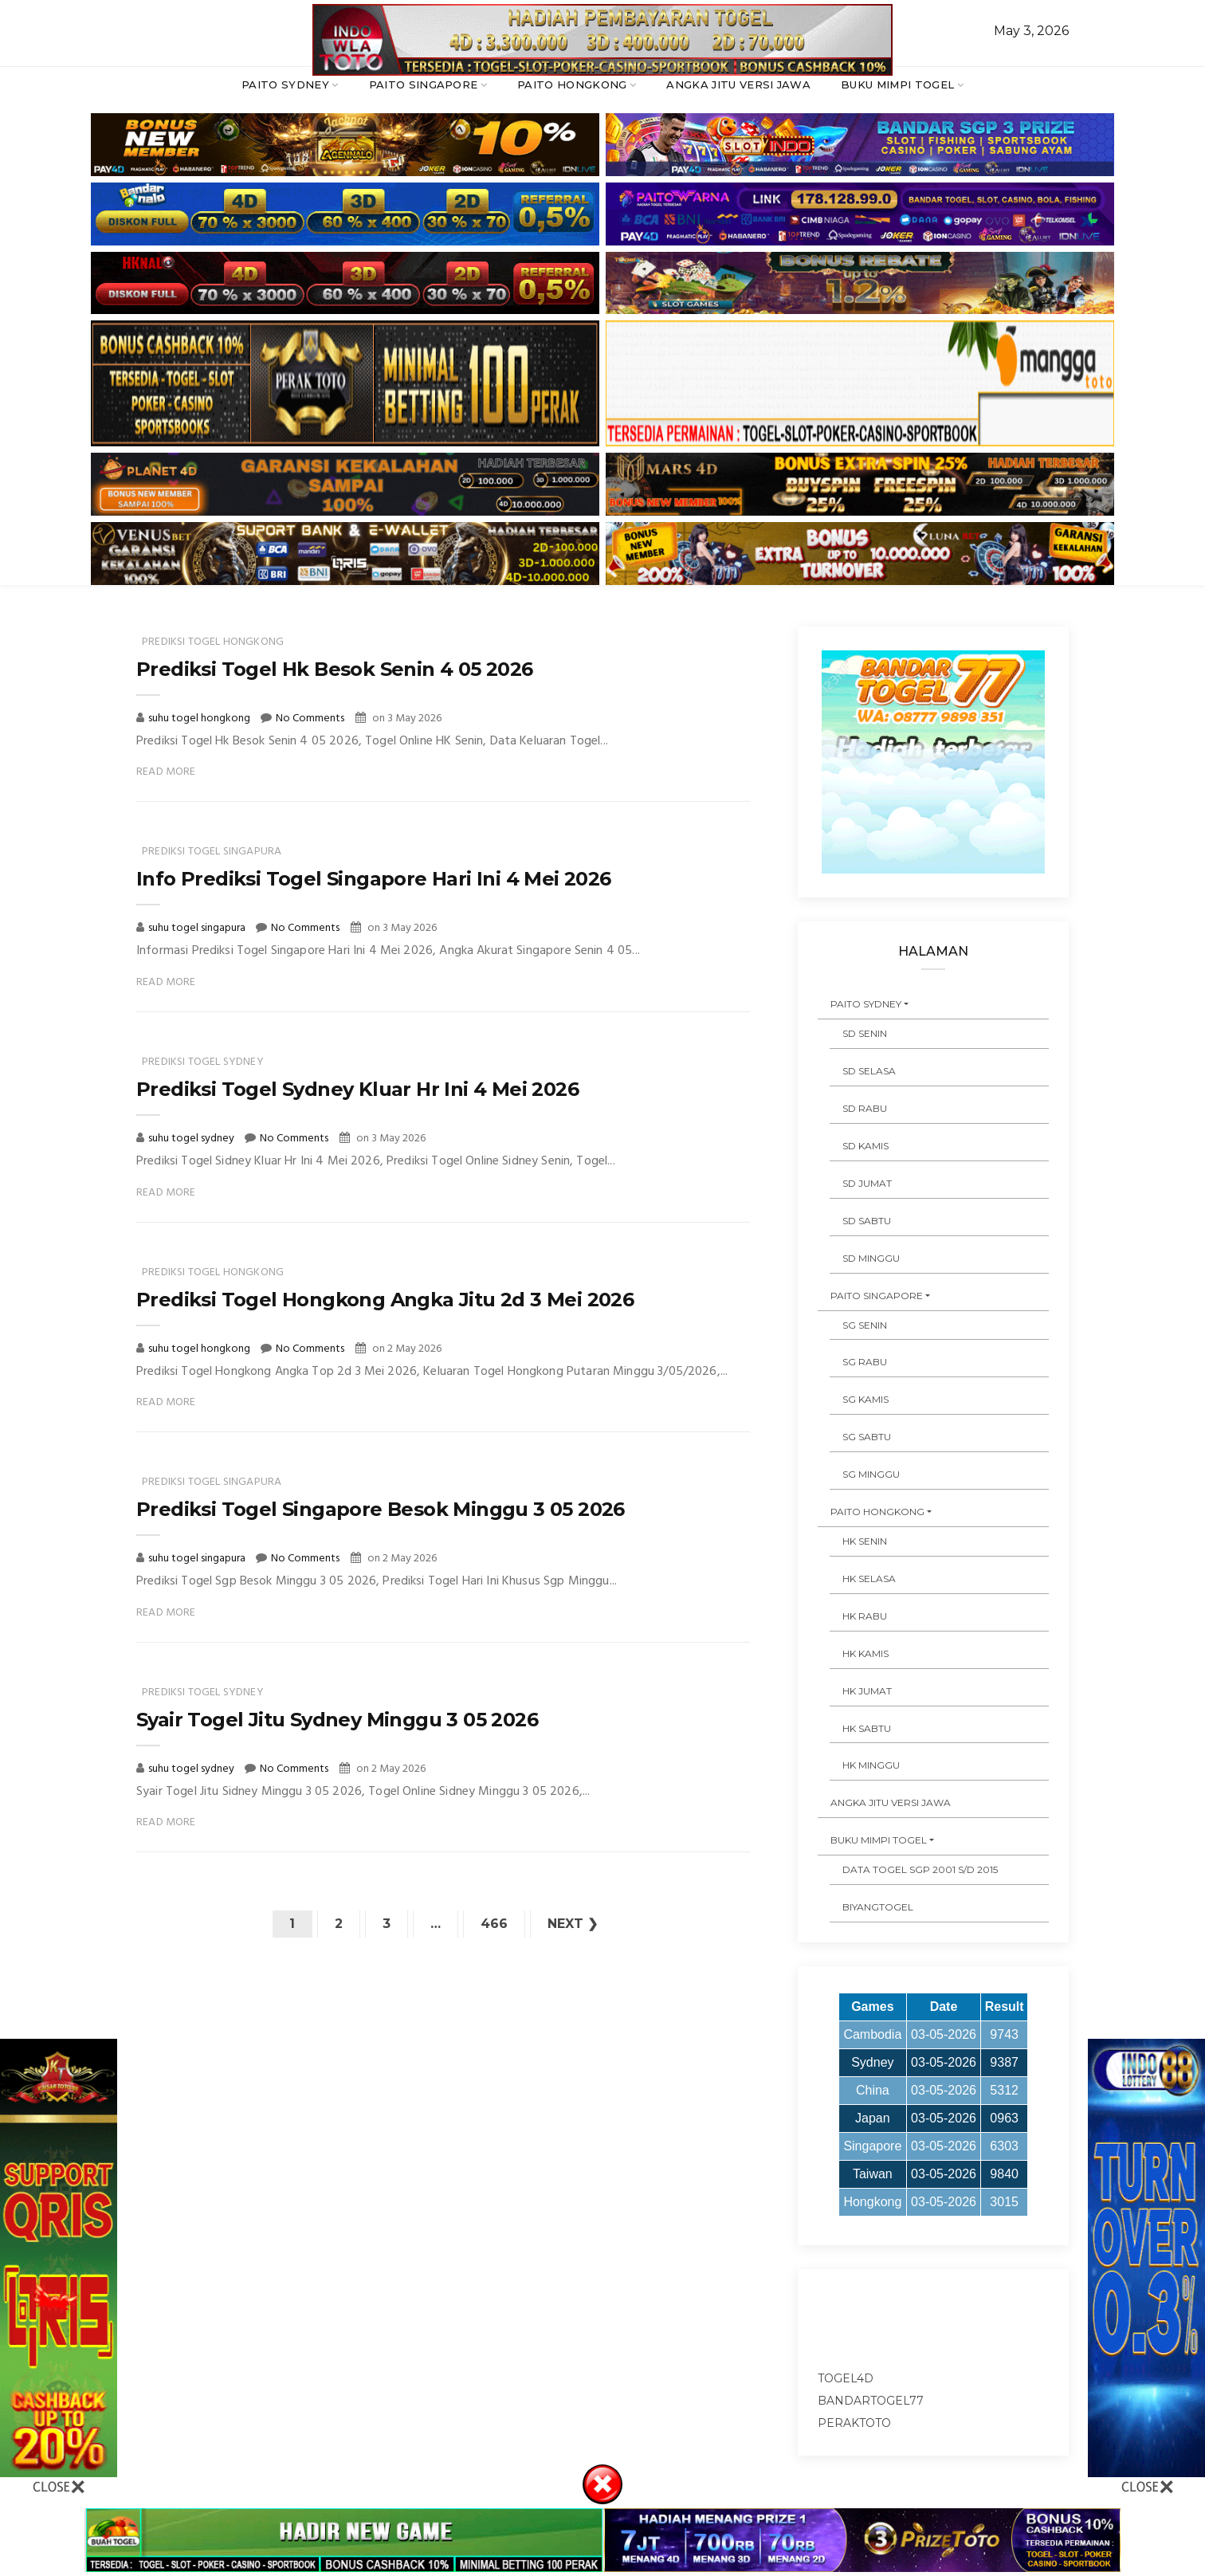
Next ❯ (573, 1923)
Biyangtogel (877, 1907)
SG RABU (864, 1362)
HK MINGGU (871, 1765)
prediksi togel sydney (203, 1062)
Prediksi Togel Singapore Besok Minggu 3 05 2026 (380, 1509)
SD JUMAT (867, 1183)
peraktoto (854, 2423)
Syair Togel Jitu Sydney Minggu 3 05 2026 (337, 1719)
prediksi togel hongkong (213, 642)
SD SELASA (869, 1071)
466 (494, 1923)
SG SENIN (864, 1325)
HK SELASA (869, 1578)
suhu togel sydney (192, 1138)
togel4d (845, 2378)
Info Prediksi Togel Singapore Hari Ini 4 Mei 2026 (373, 878)
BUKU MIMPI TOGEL (897, 84)
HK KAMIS (865, 1653)
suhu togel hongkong (200, 718)
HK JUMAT (867, 1691)
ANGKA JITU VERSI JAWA (738, 84)
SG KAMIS (865, 1399)
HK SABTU (866, 1728)
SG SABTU (866, 1437)
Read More (166, 772)
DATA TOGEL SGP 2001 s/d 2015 (920, 1869)
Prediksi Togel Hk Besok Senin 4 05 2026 (334, 669)
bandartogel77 (871, 2400)
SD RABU (864, 1108)
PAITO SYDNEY (285, 84)
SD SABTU (866, 1221)
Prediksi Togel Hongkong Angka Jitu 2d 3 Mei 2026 (385, 1299)
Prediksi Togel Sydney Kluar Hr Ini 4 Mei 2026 (357, 1089)
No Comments (310, 718)
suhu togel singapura (198, 928)
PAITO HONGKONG (572, 84)
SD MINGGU (871, 1258)
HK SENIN (864, 1541)
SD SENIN (864, 1033)
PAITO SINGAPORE (423, 84)
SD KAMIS (865, 1146)
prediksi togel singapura (211, 851)
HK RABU (864, 1616)
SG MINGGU (871, 1474)
